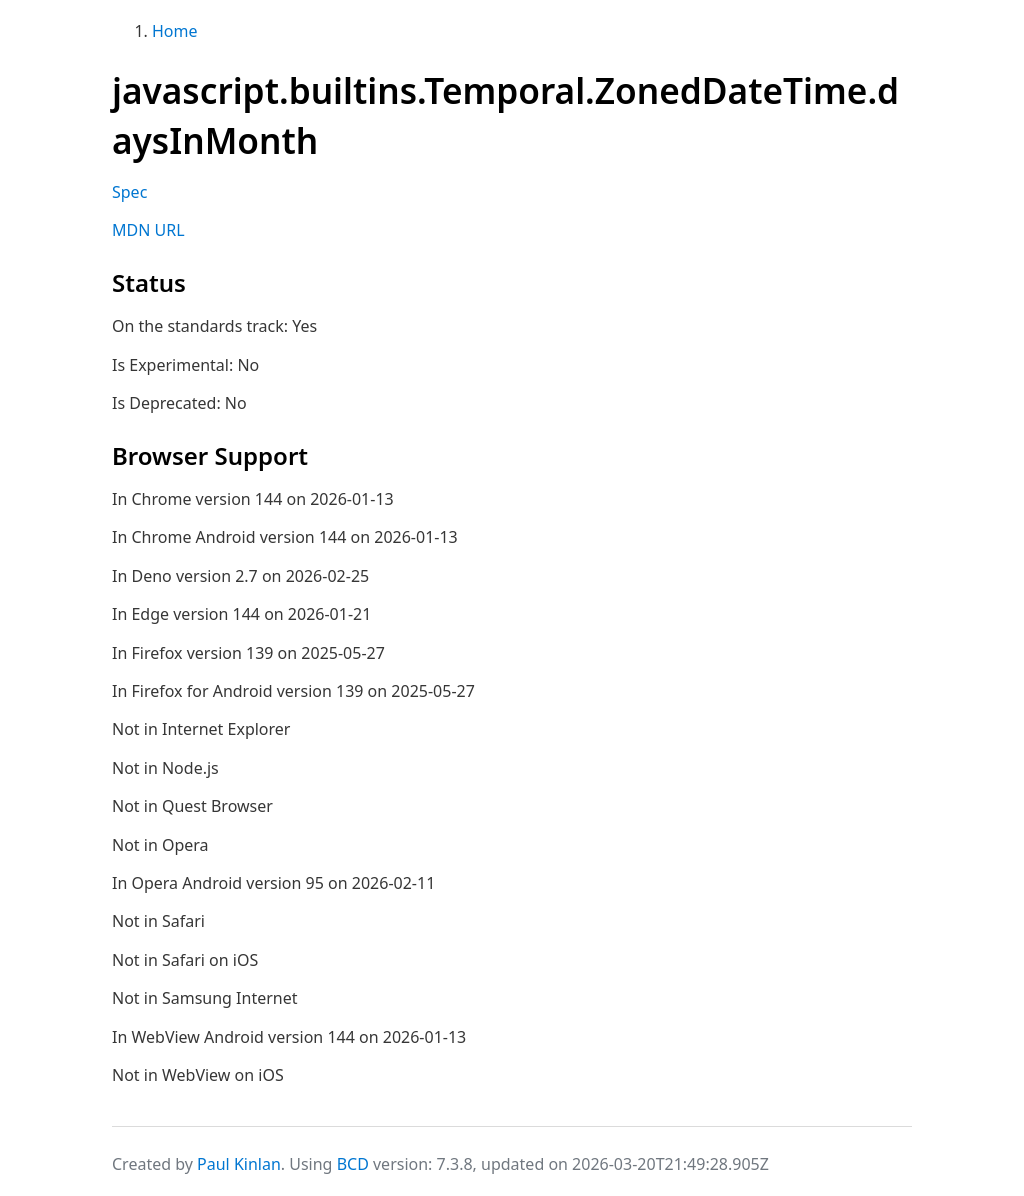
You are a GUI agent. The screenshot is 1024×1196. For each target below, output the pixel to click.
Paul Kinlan (239, 1164)
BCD (353, 1164)
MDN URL (148, 230)
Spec (129, 192)
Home (175, 31)
